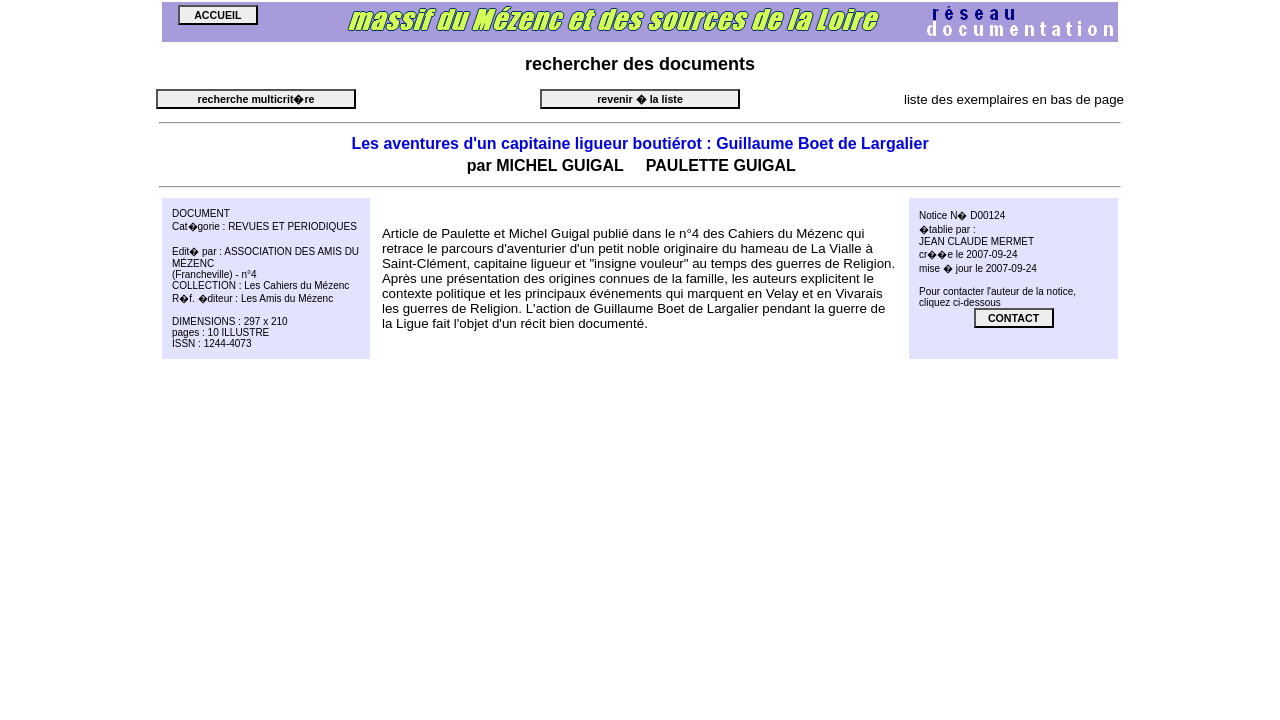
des (638, 64)
